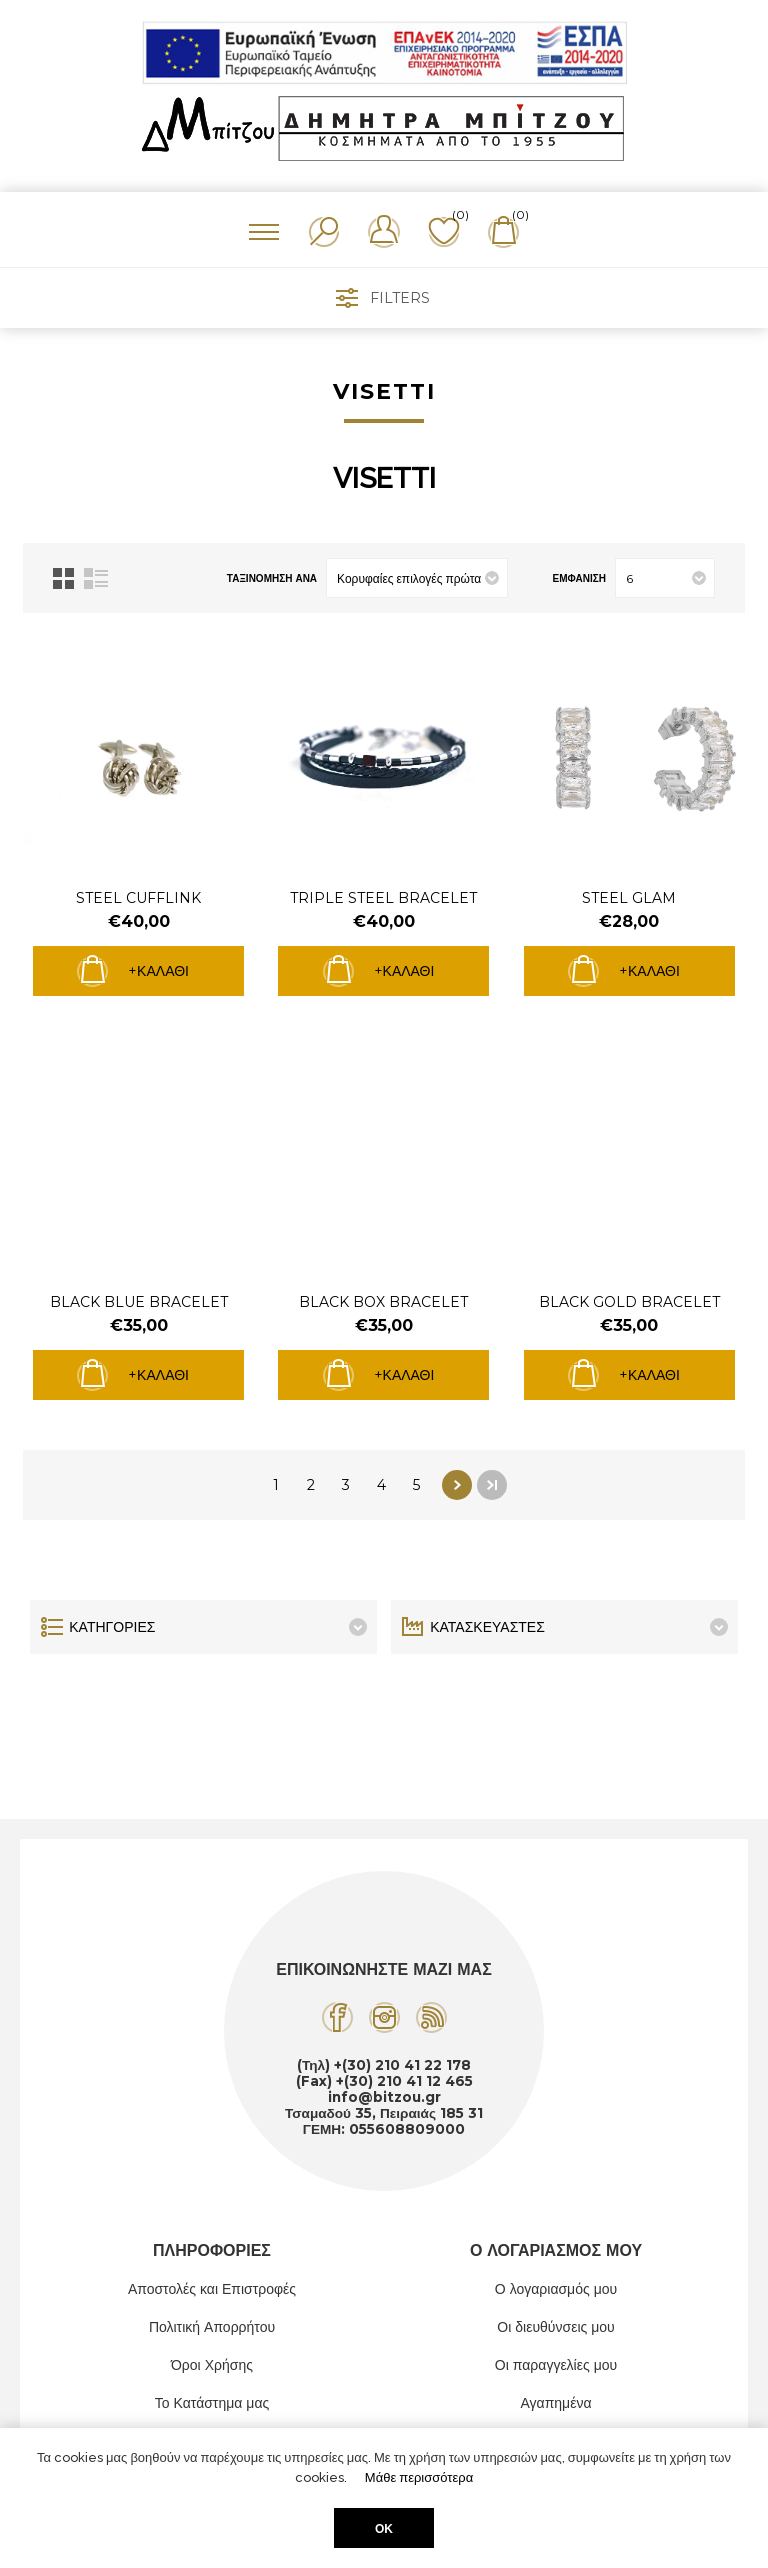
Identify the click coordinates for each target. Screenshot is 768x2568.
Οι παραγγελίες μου (556, 2365)
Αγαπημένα (555, 2403)
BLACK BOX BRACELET (383, 1302)
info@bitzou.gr (384, 2097)
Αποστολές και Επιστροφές (212, 2289)
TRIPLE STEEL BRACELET (383, 898)
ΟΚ (384, 2528)
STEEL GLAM (629, 898)
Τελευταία (492, 1485)
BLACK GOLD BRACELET (629, 1302)
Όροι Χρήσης (212, 2365)
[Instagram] (384, 2017)
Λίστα (96, 578)
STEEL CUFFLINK (138, 898)
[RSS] (431, 2017)
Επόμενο (457, 1485)
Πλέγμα (63, 578)
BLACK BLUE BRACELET (139, 1302)
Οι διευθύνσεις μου (556, 2327)
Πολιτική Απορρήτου (212, 2327)
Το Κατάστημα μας (212, 2403)
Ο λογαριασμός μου (556, 2289)
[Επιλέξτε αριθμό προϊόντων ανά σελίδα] (665, 578)
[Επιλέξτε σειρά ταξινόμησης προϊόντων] (417, 578)
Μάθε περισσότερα (419, 2477)
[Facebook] (337, 2017)
